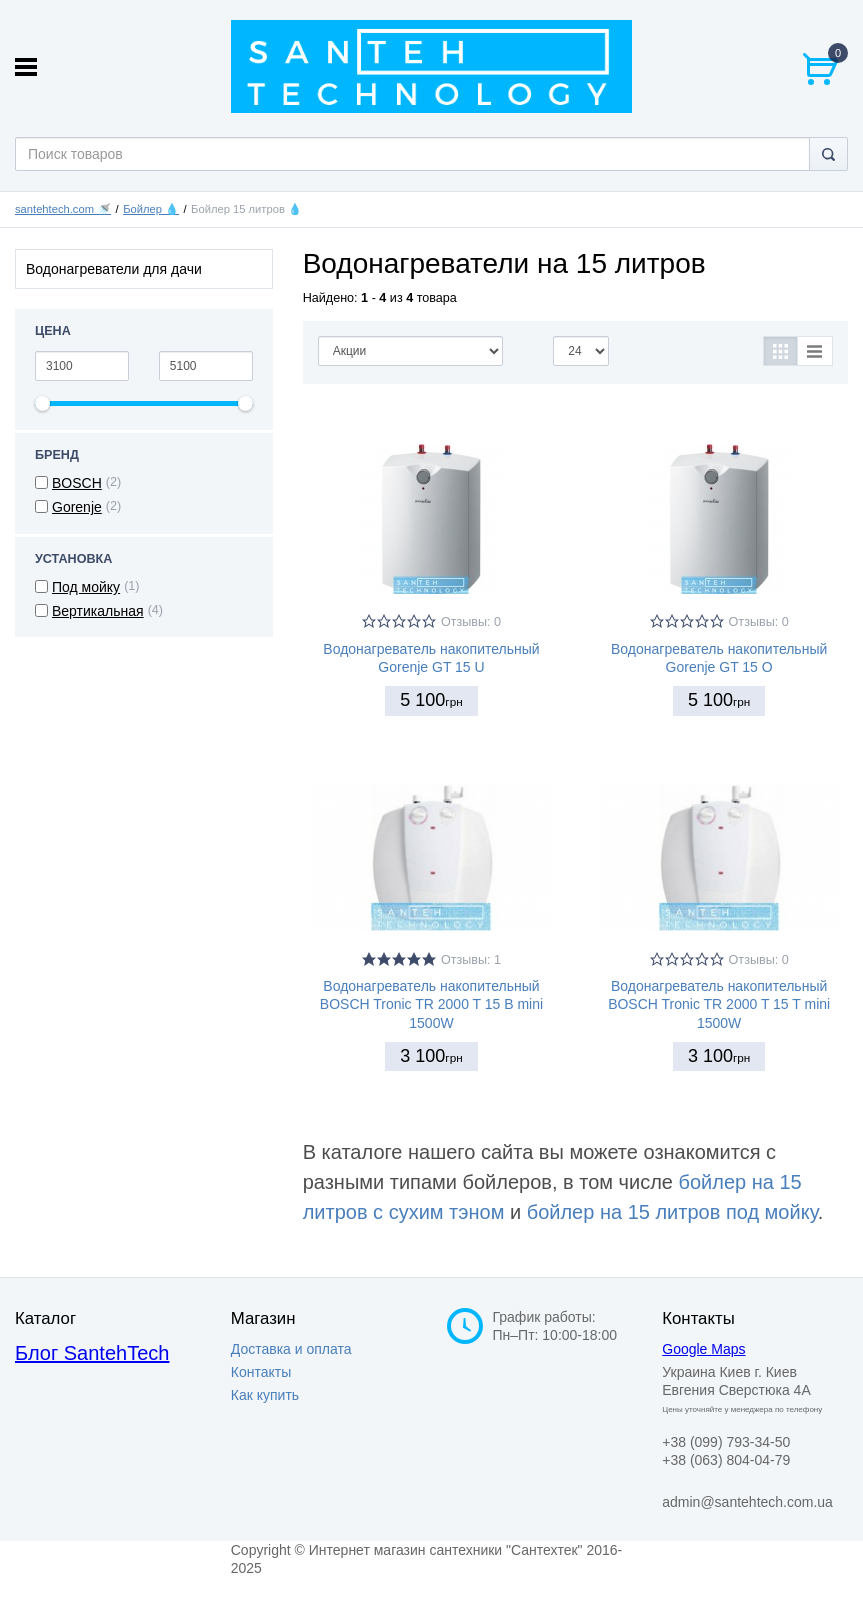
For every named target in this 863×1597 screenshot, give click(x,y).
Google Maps (703, 1349)
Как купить (265, 1395)
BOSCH (77, 483)
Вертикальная (98, 611)
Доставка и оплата (291, 1349)
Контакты (261, 1372)
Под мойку (86, 587)
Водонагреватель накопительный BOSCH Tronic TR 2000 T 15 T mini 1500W (719, 1004)
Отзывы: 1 (471, 960)
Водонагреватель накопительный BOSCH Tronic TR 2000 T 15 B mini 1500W (431, 1004)
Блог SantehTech (92, 1353)
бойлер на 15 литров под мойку (672, 1212)
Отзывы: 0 (471, 622)
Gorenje (77, 507)
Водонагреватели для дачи (114, 269)
